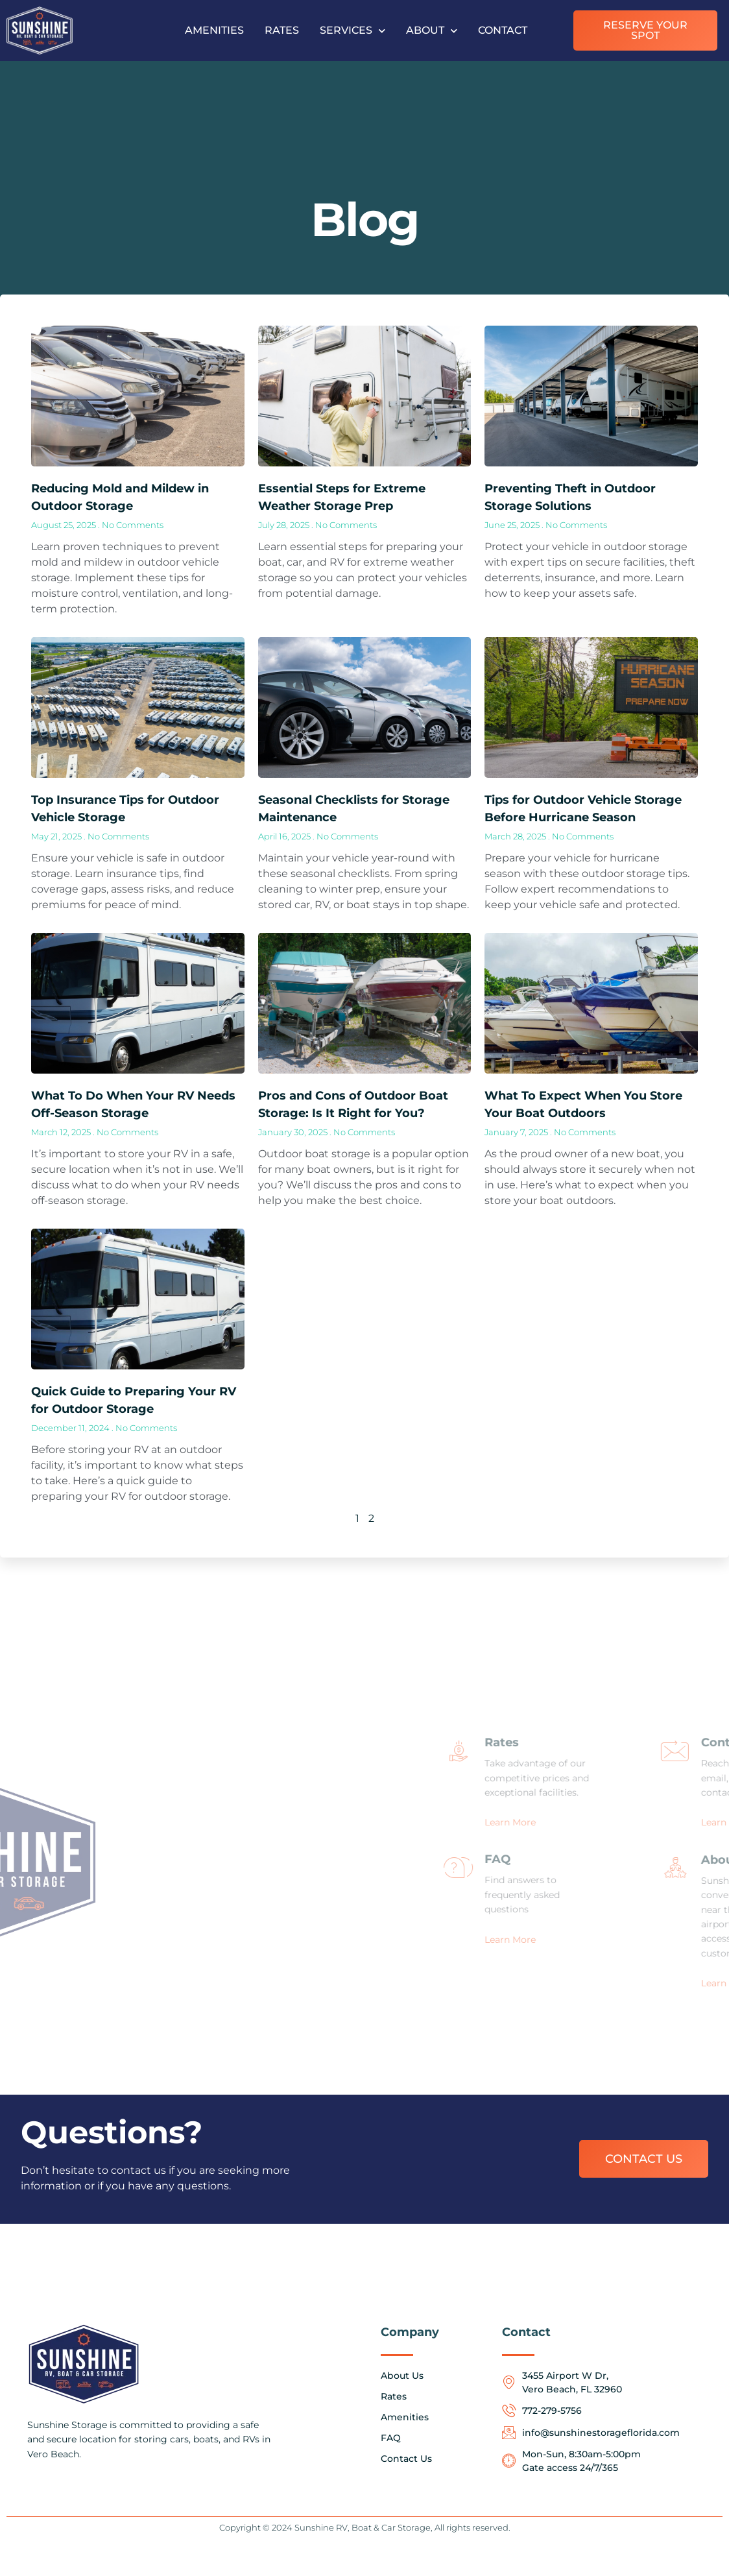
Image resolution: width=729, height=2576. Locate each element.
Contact (502, 30)
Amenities (214, 30)
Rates (282, 30)
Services (352, 31)
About (431, 31)
